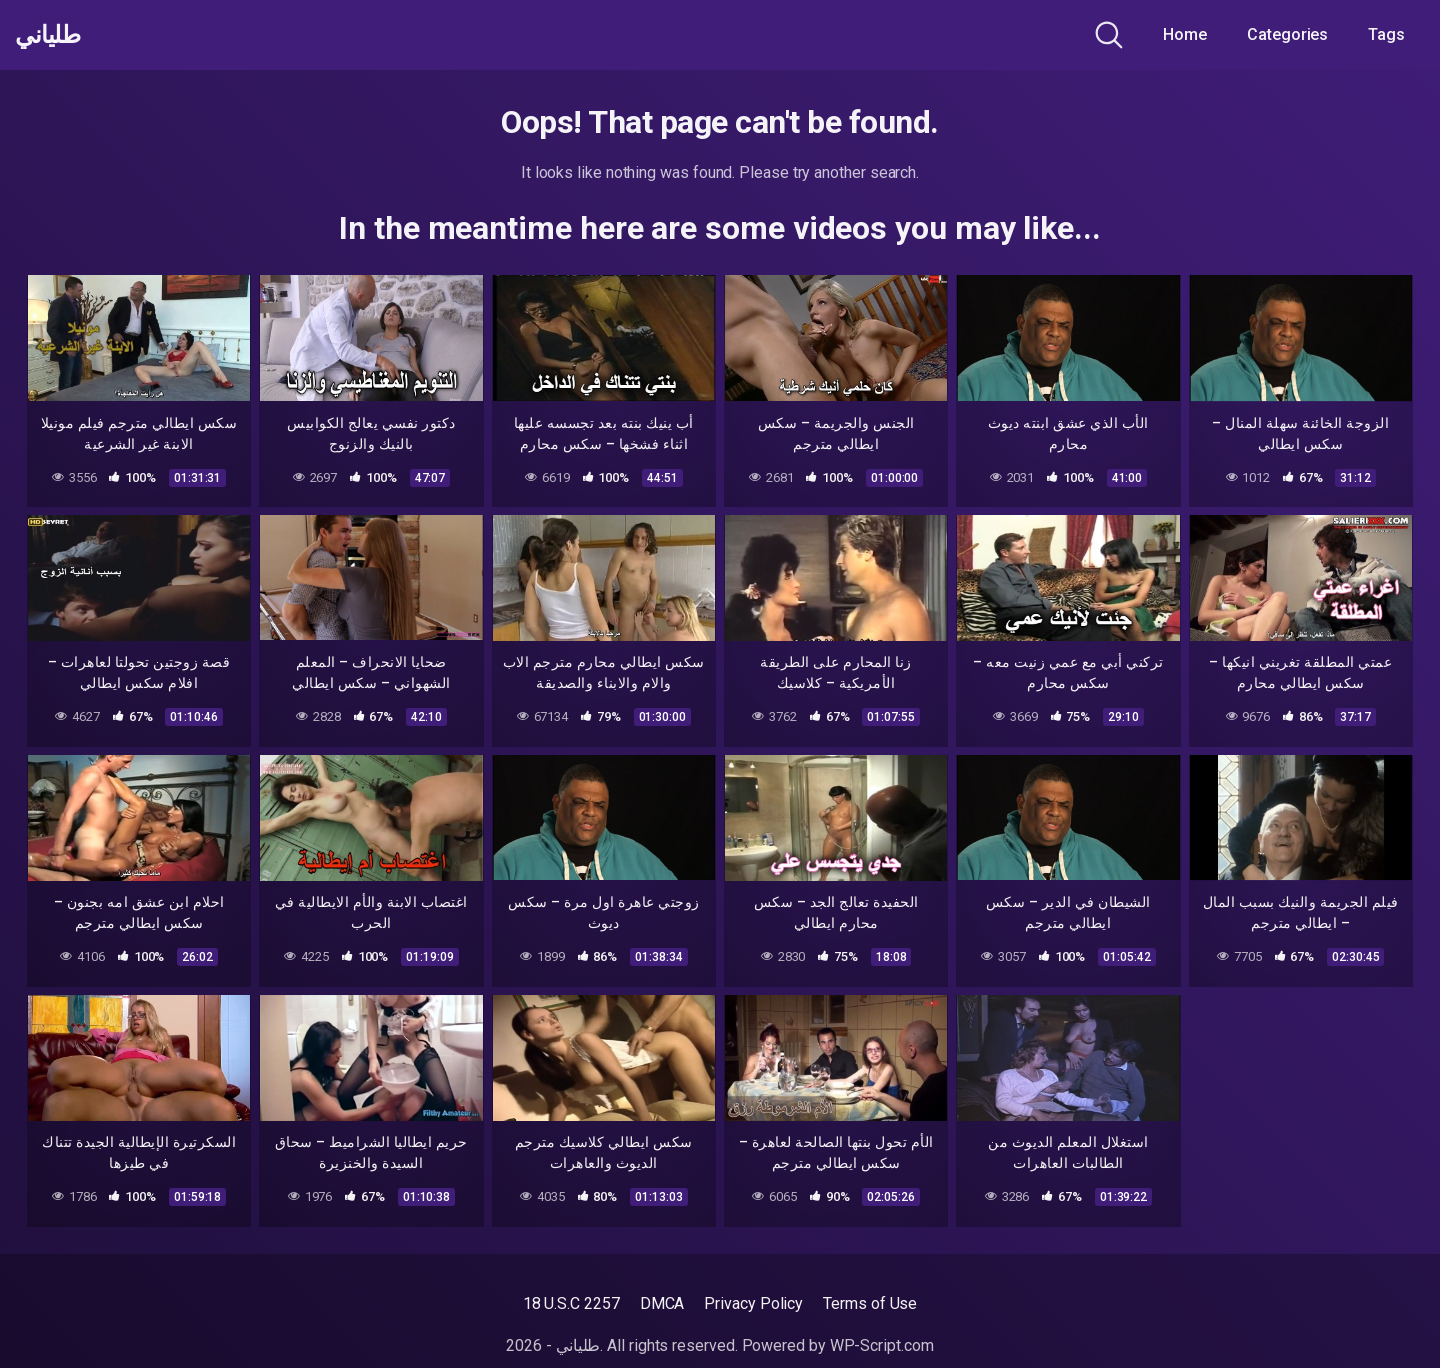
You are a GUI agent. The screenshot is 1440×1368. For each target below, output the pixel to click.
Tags (1386, 34)
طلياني (53, 35)
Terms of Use (870, 1303)
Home (1185, 34)
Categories (1287, 34)
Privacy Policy (753, 1303)
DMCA (662, 1303)
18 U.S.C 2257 (571, 1303)
